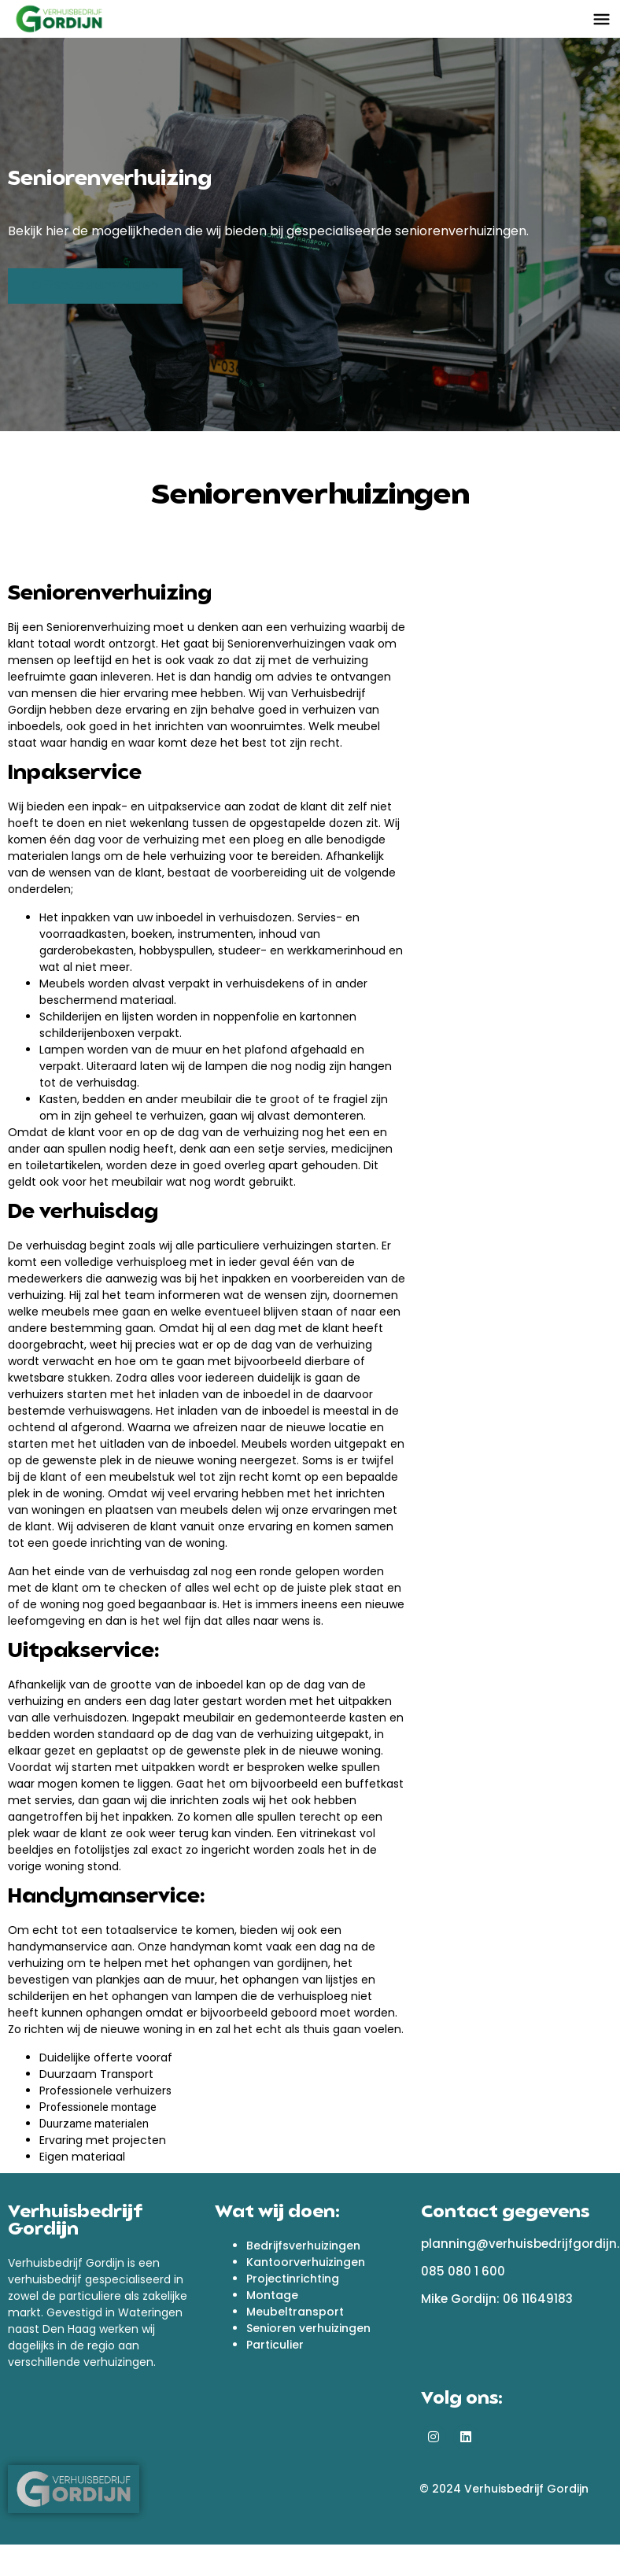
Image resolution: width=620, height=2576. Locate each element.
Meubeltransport (295, 2312)
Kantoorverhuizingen (305, 2262)
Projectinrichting (292, 2278)
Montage (272, 2295)
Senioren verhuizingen (308, 2328)
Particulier (275, 2345)
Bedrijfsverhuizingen (303, 2245)
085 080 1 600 (463, 2271)
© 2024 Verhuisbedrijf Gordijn (504, 2489)
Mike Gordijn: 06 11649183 (497, 2298)
